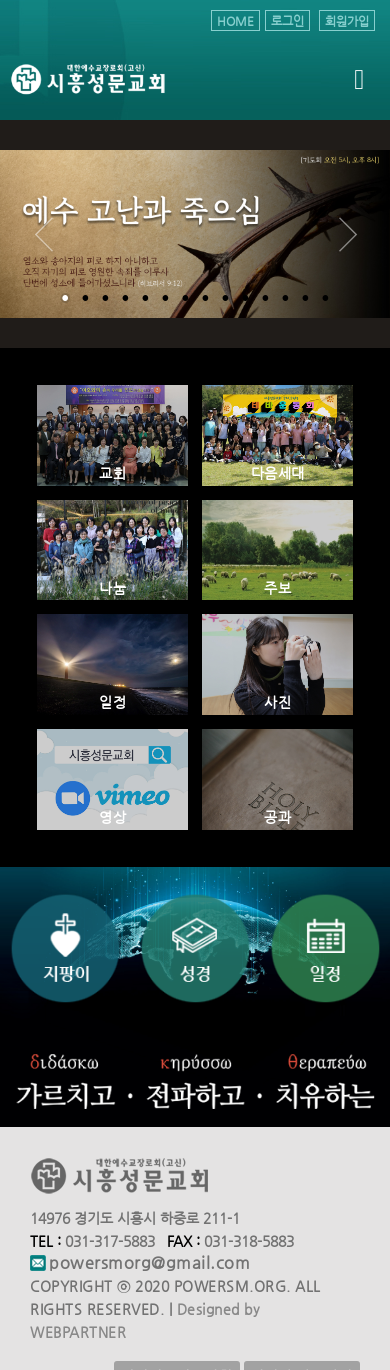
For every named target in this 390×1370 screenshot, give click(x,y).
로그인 (287, 20)
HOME (235, 20)
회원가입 (347, 20)
